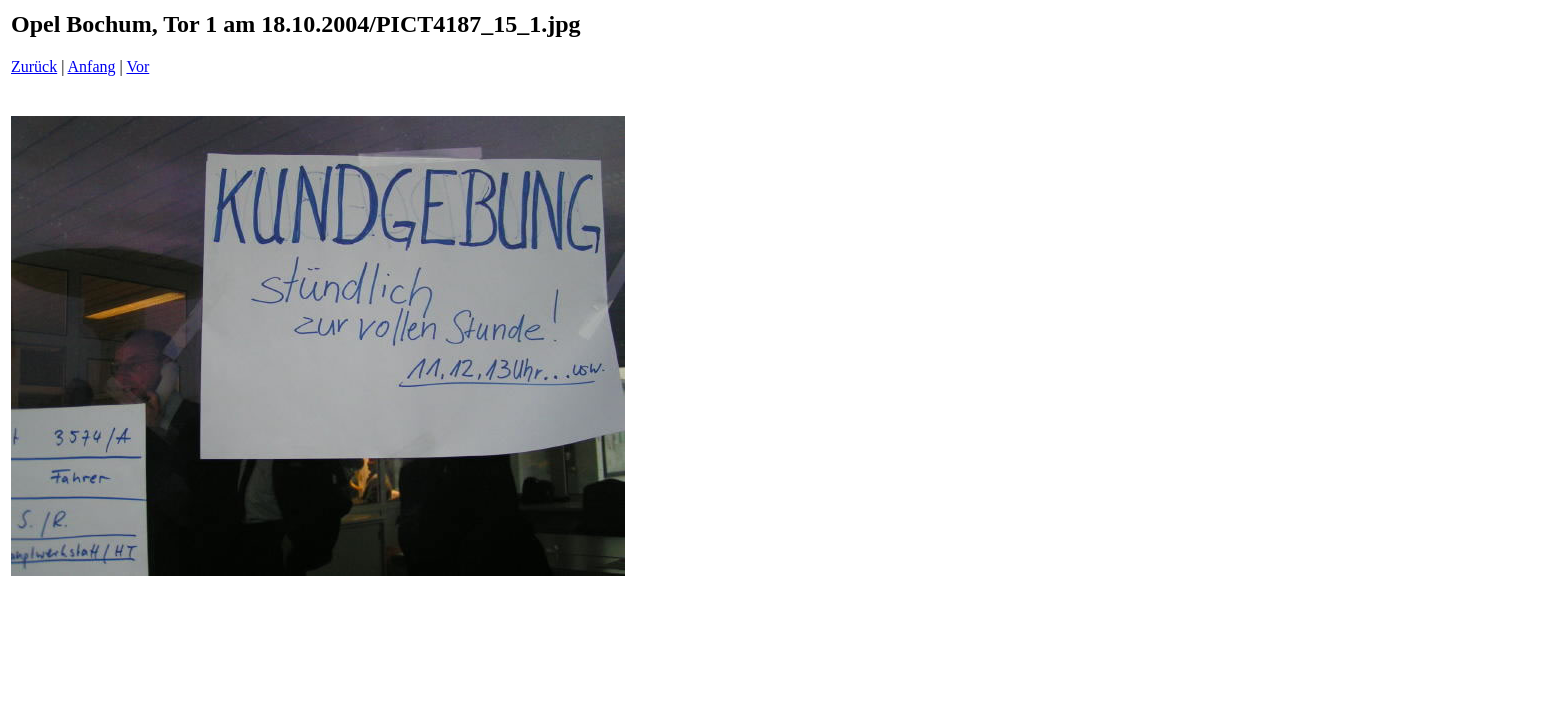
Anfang (92, 66)
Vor (137, 66)
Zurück (34, 66)
